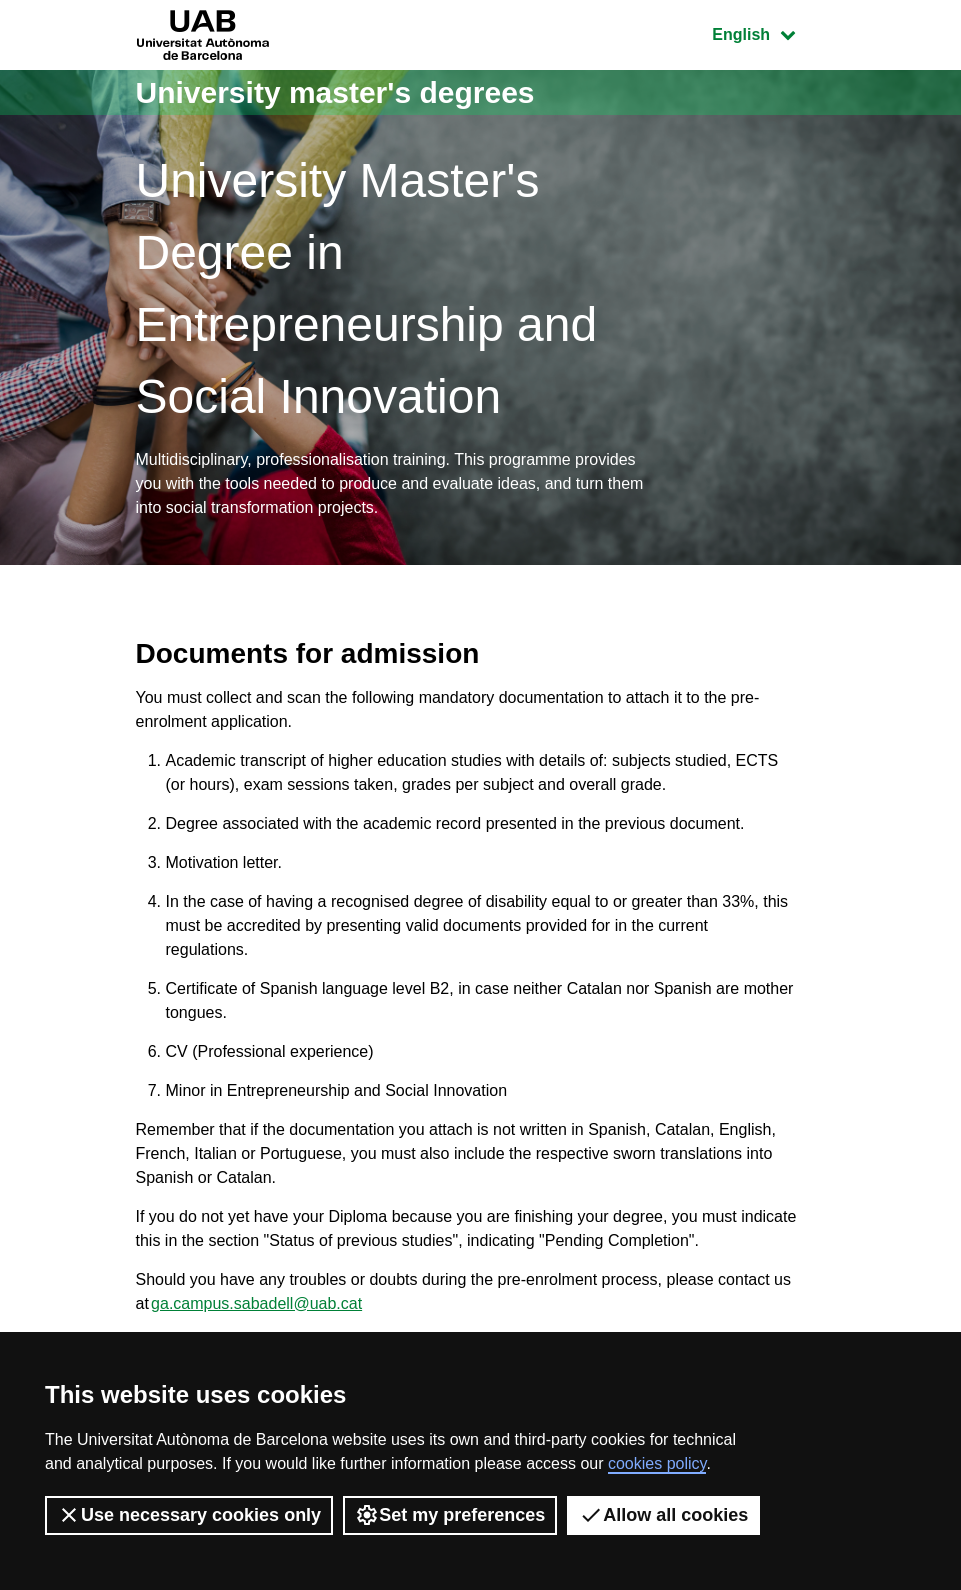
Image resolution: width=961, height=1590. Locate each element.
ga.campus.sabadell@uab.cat (256, 1303)
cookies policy (657, 1463)
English (768, 32)
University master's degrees (335, 92)
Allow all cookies (663, 1515)
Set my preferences (450, 1515)
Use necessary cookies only (189, 1515)
